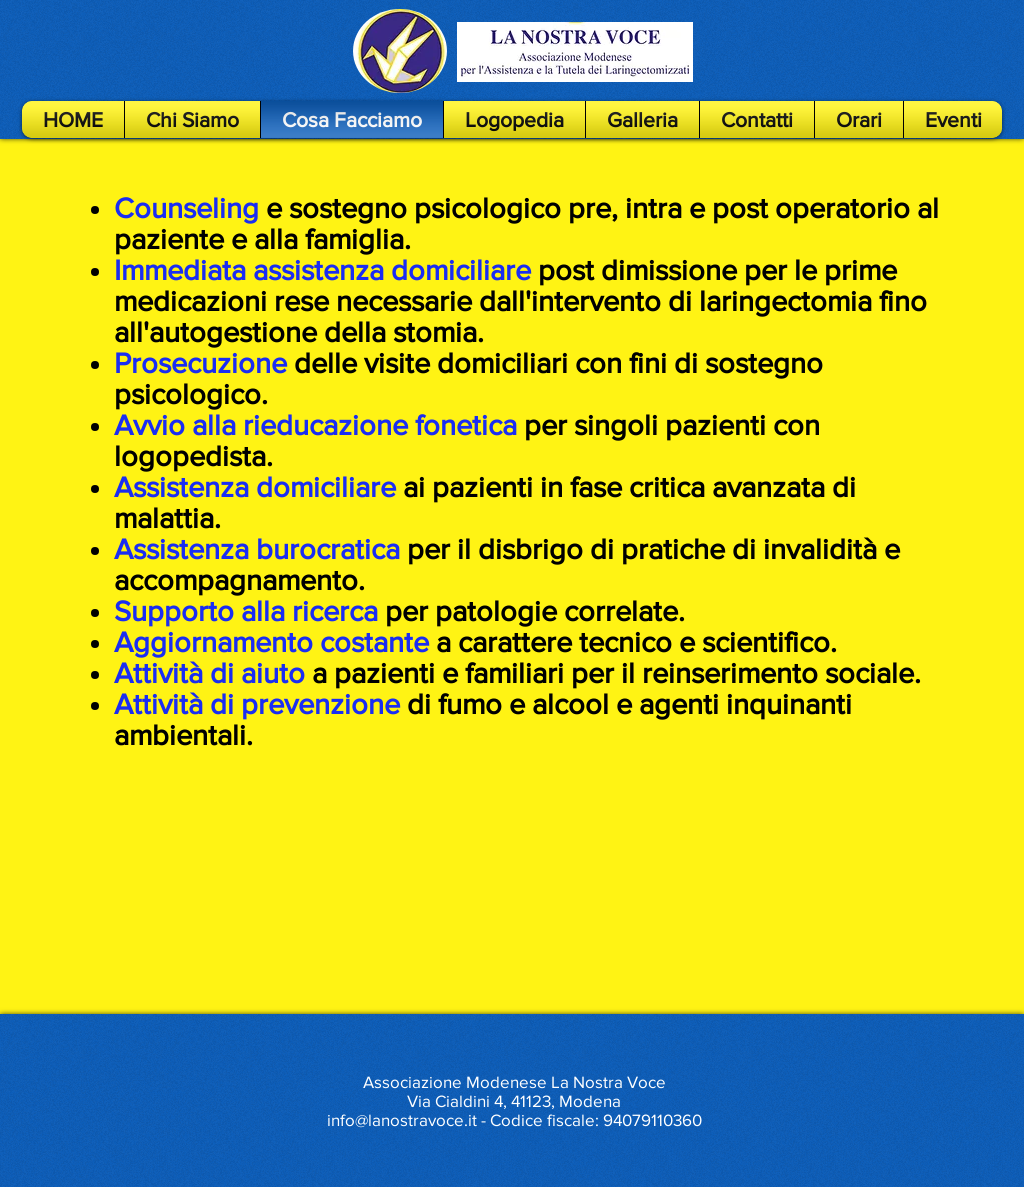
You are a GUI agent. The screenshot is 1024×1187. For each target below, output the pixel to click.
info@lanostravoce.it (402, 1119)
